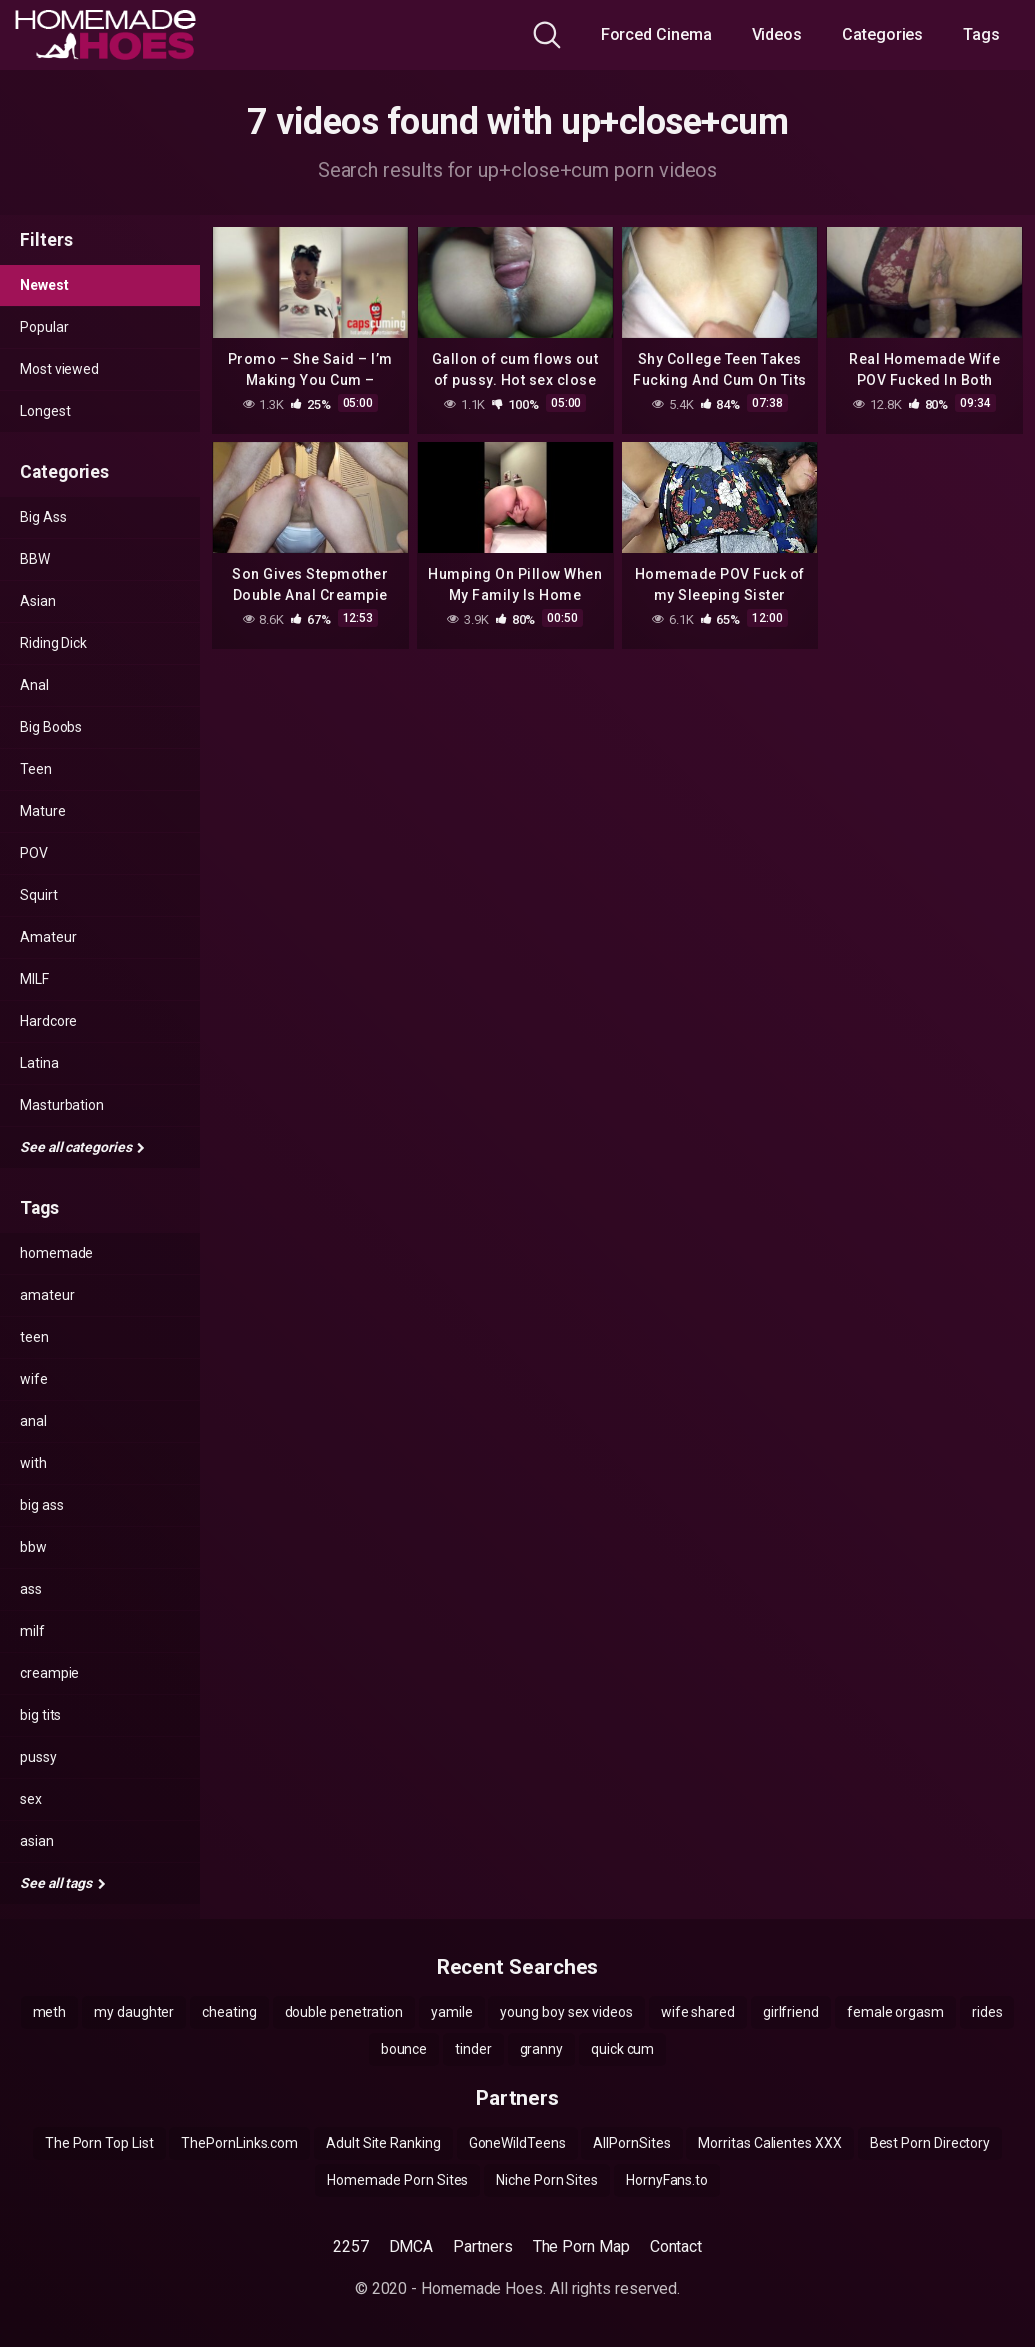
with (33, 1463)
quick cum (622, 2049)
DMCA (411, 2246)
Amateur (48, 937)
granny (542, 2049)
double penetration (344, 2012)
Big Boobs (51, 727)
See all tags (63, 1883)
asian (37, 1841)
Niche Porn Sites (547, 2180)
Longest (45, 411)
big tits (40, 1715)
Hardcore (48, 1021)
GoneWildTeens (517, 2143)
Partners (482, 2246)
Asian (38, 601)
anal (33, 1421)
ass (31, 1589)
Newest (44, 285)
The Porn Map (581, 2246)
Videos (777, 34)
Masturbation (62, 1105)
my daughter (134, 2012)
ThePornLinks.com (239, 2143)
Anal (34, 685)
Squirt (39, 895)
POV (34, 853)
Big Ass (43, 517)
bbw (33, 1547)
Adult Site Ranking (383, 2143)
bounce (404, 2049)
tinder (473, 2049)
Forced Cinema (656, 34)
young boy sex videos (566, 2012)
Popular (44, 327)
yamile (452, 2012)
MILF (34, 979)
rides (987, 2012)
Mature (43, 811)
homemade (56, 1253)
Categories (882, 34)
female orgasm (895, 2012)
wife (34, 1379)
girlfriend (791, 2012)
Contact (676, 2246)
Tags (981, 34)
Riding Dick (53, 643)
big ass (41, 1505)
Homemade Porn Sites (397, 2180)
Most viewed (59, 369)
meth (50, 2012)
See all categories (82, 1147)
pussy (38, 1757)
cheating (229, 2012)
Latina (39, 1063)
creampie (49, 1673)
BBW (35, 559)
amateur (47, 1295)
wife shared (698, 2012)
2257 (351, 2246)
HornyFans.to (667, 2180)
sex (31, 1799)
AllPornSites (631, 2143)
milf (32, 1631)
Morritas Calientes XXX (769, 2143)
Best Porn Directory (930, 2143)
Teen (36, 769)
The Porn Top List (99, 2143)
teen (34, 1337)
